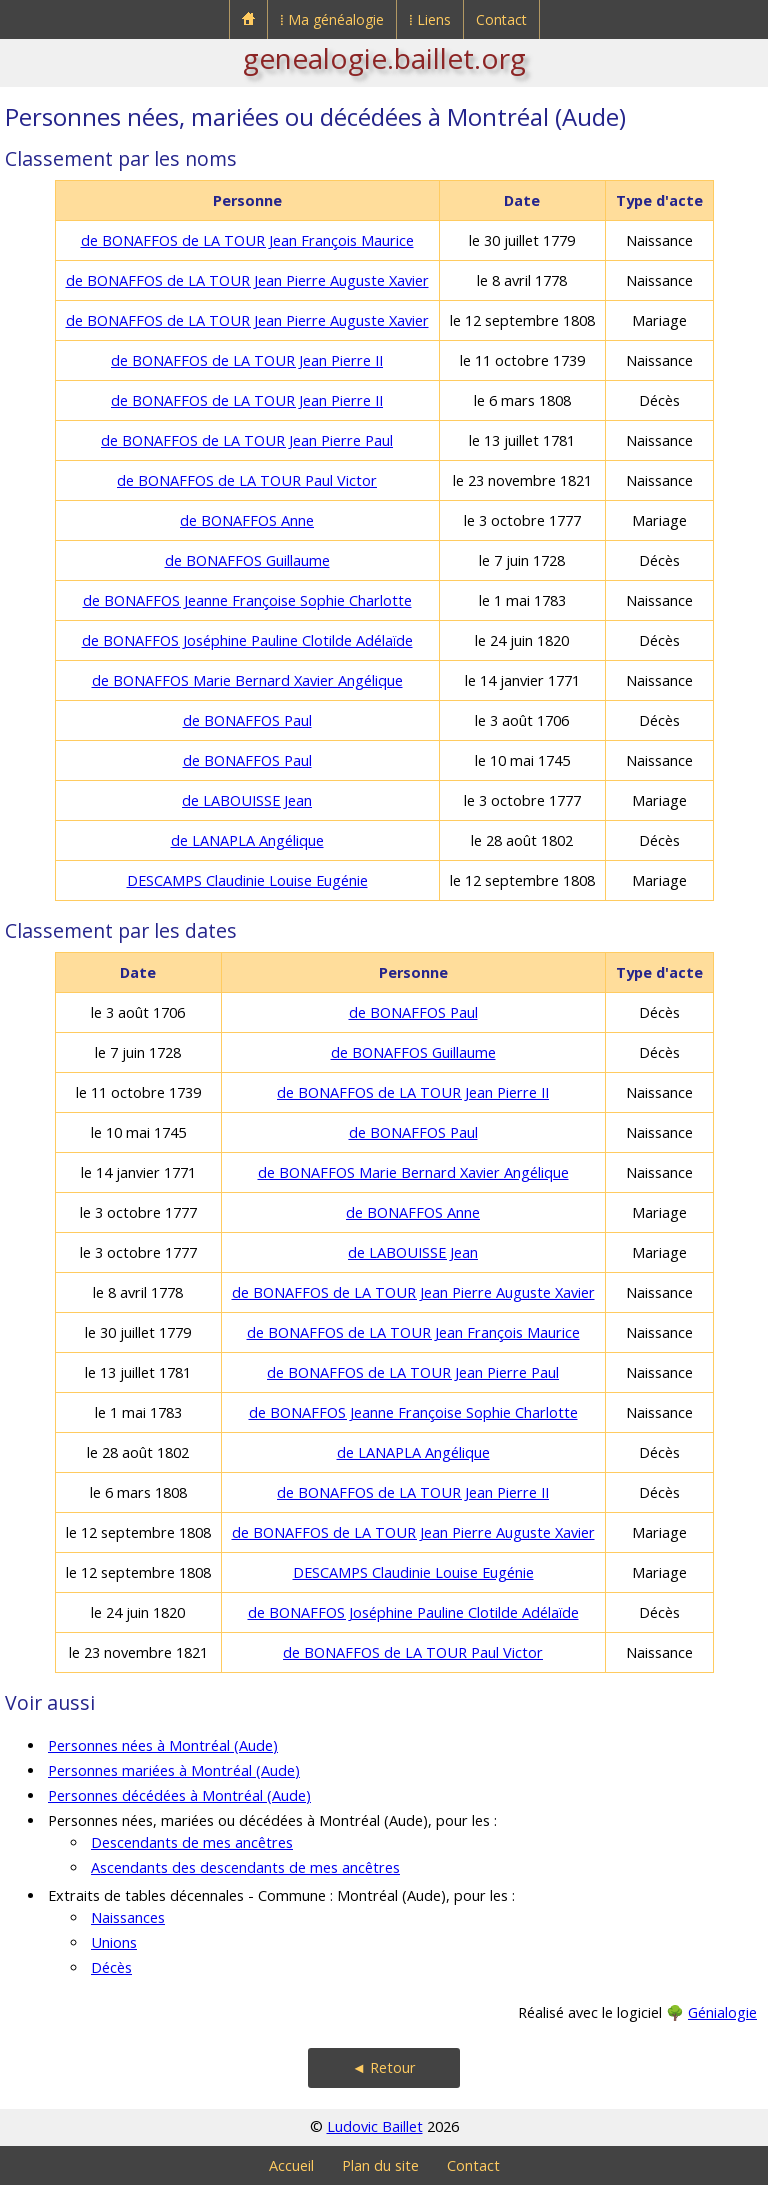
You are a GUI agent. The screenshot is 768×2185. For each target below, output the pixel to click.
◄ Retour (384, 2067)
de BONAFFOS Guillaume (247, 560)
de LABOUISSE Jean (247, 800)
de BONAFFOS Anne (247, 520)
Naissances (128, 1917)
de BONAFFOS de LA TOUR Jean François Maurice (247, 240)
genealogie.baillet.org (384, 58)
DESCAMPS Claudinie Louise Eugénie (247, 880)
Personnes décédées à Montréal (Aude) (179, 1795)
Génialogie (722, 2012)
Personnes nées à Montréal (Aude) (163, 1745)
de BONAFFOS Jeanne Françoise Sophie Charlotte (247, 600)
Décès (111, 1967)
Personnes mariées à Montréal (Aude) (174, 1770)
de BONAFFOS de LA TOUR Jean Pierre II (247, 360)
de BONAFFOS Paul (247, 720)
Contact (501, 19)
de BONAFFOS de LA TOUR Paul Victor (247, 480)
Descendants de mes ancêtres (192, 1842)
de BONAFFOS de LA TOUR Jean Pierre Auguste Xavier (247, 280)
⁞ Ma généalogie (332, 19)
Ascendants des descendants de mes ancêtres (245, 1867)
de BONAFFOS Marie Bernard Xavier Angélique (247, 680)
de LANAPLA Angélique (247, 840)
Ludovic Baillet (375, 2126)
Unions (114, 1942)
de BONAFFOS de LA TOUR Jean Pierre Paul (247, 440)
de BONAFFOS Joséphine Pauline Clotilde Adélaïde (247, 640)
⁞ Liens (430, 19)
